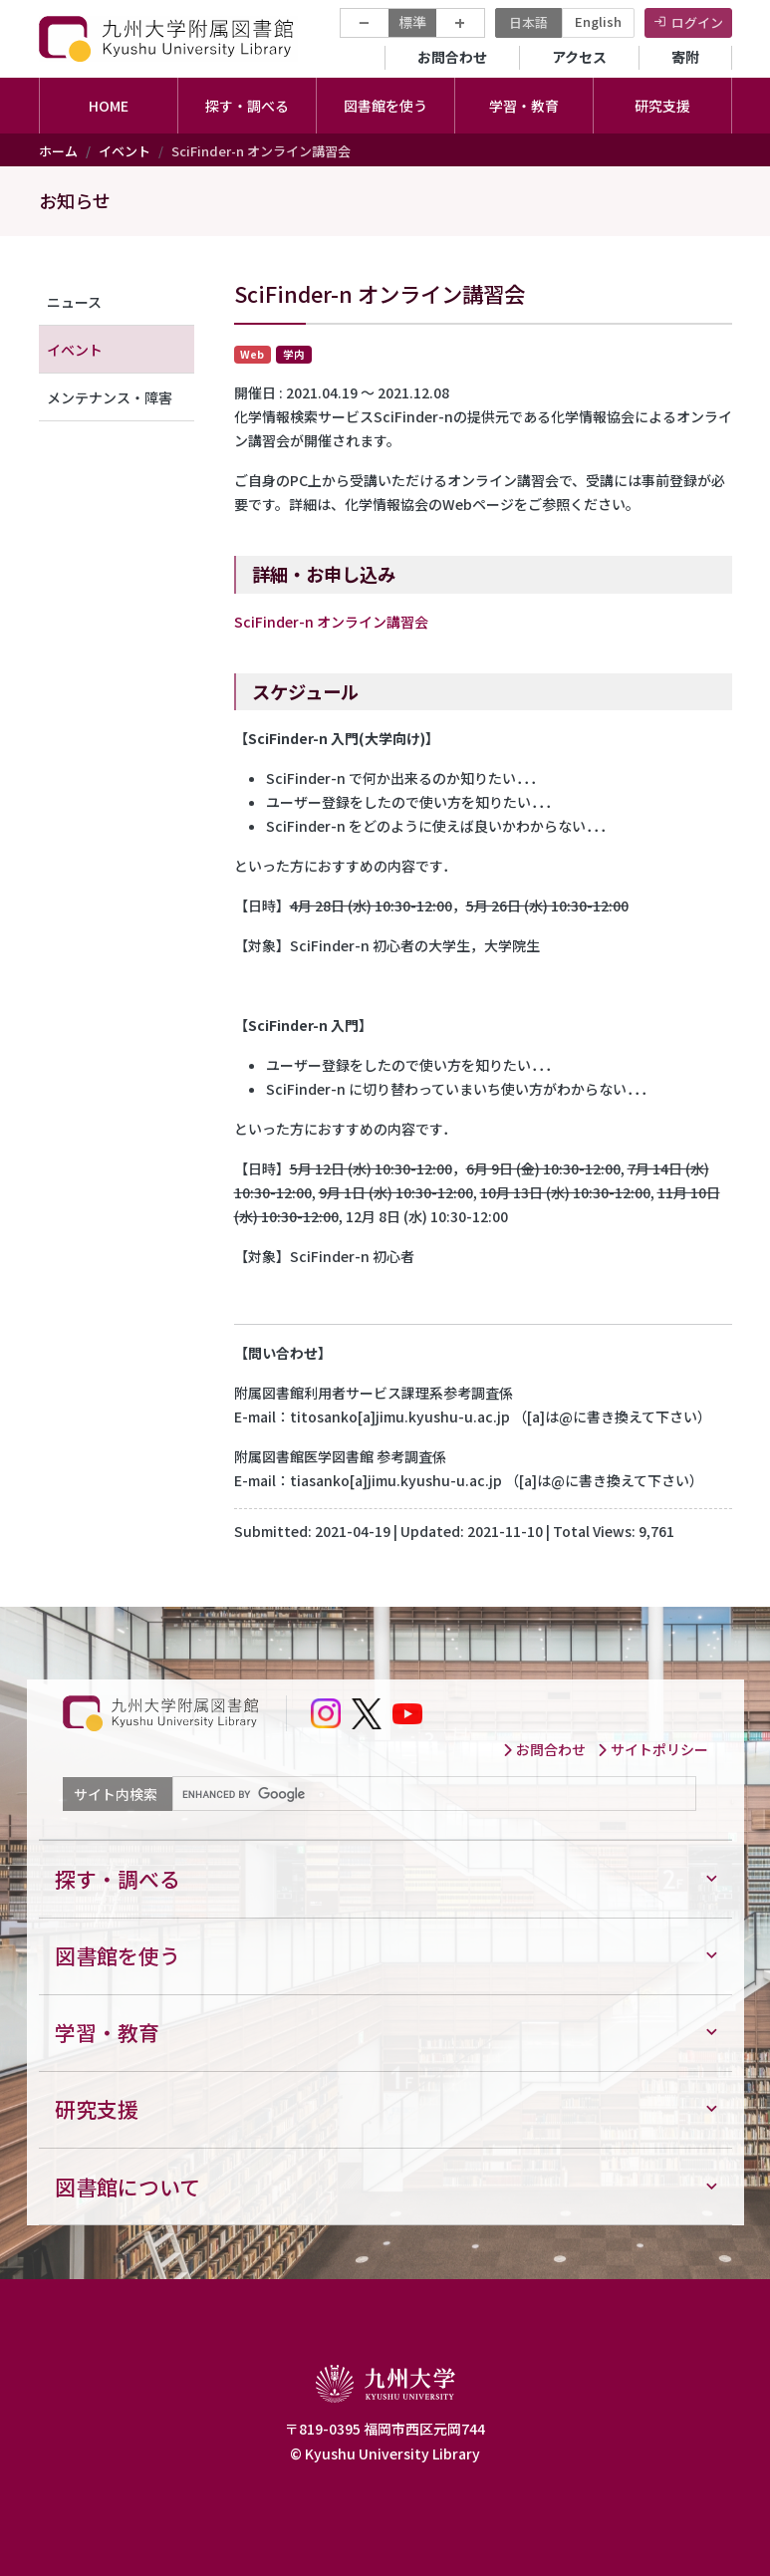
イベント (124, 150)
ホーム (58, 150)
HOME (108, 106)
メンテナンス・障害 (109, 397)
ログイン (697, 22)
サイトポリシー (652, 1749)
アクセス (579, 57)
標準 (412, 22)
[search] (432, 1794)
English (598, 21)
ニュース (74, 302)
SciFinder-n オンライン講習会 (331, 622)
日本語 (528, 22)
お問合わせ (452, 57)
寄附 (685, 57)
